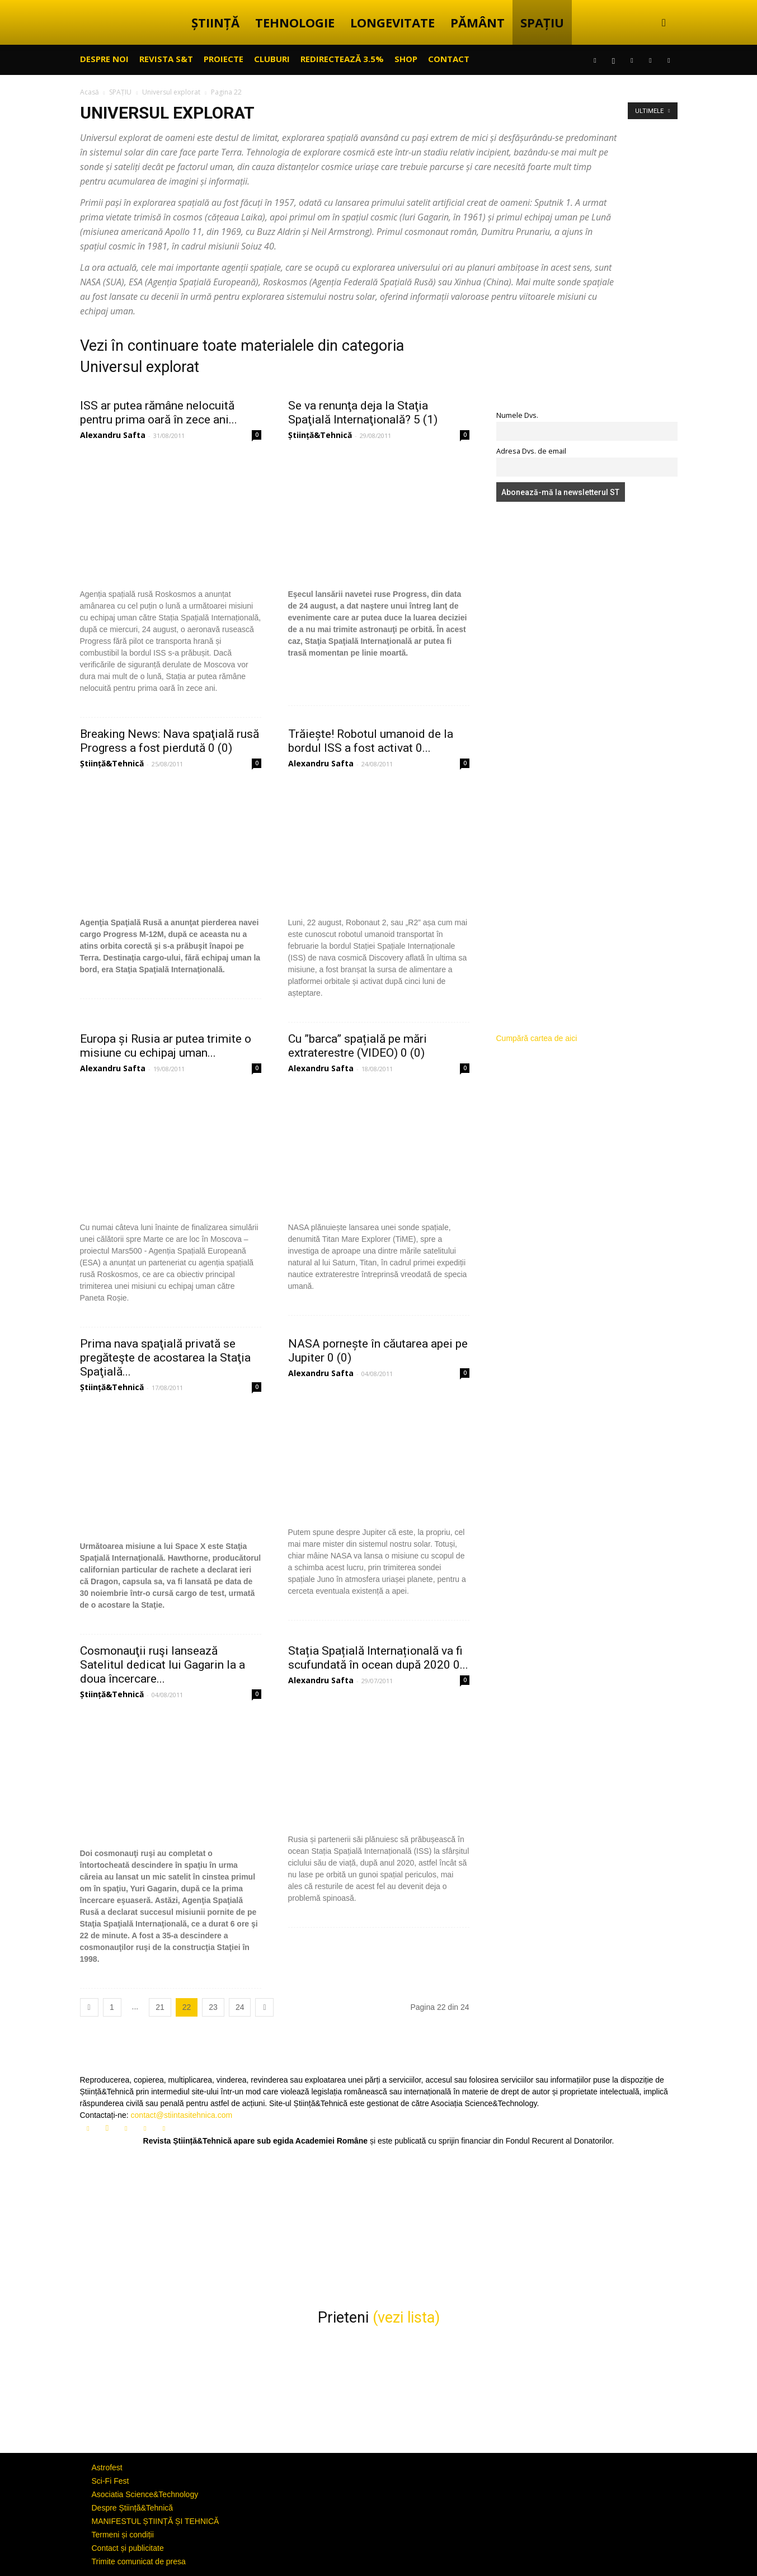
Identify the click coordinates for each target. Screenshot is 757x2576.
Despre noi (104, 58)
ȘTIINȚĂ (215, 22)
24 (240, 2007)
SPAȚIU (542, 22)
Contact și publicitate (128, 2548)
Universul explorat (171, 92)
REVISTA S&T (166, 58)
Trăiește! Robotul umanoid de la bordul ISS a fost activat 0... (370, 741)
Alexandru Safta (112, 435)
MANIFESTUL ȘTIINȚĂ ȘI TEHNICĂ (155, 2521)
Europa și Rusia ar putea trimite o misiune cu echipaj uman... (165, 1045)
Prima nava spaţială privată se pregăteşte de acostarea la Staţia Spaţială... (165, 1357)
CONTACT (448, 58)
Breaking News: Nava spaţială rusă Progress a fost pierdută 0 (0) (169, 741)
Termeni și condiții (123, 2534)
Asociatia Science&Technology (145, 2494)
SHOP (405, 58)
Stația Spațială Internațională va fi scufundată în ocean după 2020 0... (378, 1657)
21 (160, 2007)
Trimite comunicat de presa (139, 2561)
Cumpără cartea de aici (536, 1038)
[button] (664, 23)
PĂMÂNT (477, 22)
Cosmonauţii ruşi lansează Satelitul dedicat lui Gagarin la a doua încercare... (162, 1664)
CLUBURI (272, 58)
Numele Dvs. (517, 415)
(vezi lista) (406, 2318)
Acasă (89, 92)
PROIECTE (223, 58)
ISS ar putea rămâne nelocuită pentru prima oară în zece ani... (158, 412)
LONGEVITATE (392, 22)
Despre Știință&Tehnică (132, 2507)
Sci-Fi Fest (110, 2480)
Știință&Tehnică (320, 435)
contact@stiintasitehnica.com (182, 2115)
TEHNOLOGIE (295, 22)
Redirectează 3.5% (342, 58)
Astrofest (107, 2467)
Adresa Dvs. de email (531, 451)
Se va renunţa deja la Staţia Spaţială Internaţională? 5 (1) (363, 412)
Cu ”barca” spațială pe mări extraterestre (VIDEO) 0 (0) (357, 1045)
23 (213, 2007)
